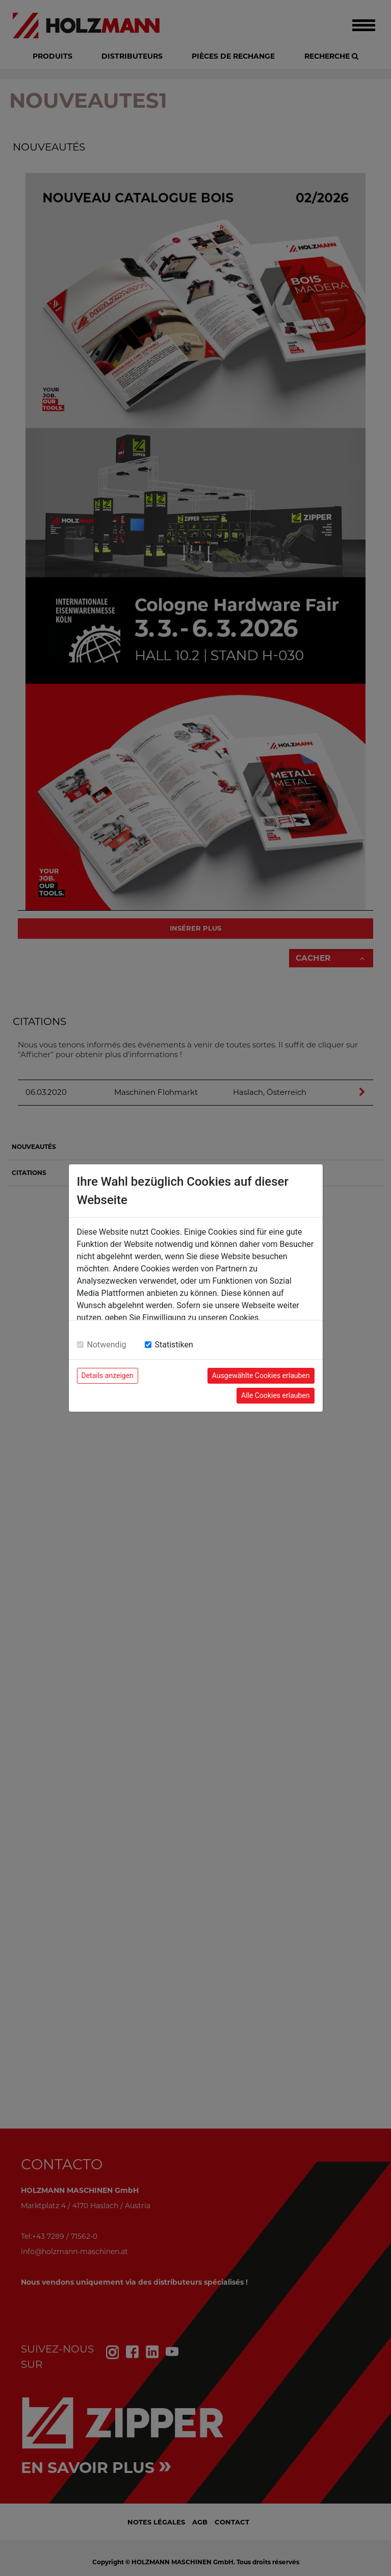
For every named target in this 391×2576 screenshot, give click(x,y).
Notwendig (106, 1344)
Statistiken (174, 1344)
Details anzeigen (108, 1375)
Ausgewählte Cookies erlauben (261, 1375)
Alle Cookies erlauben (275, 1395)
